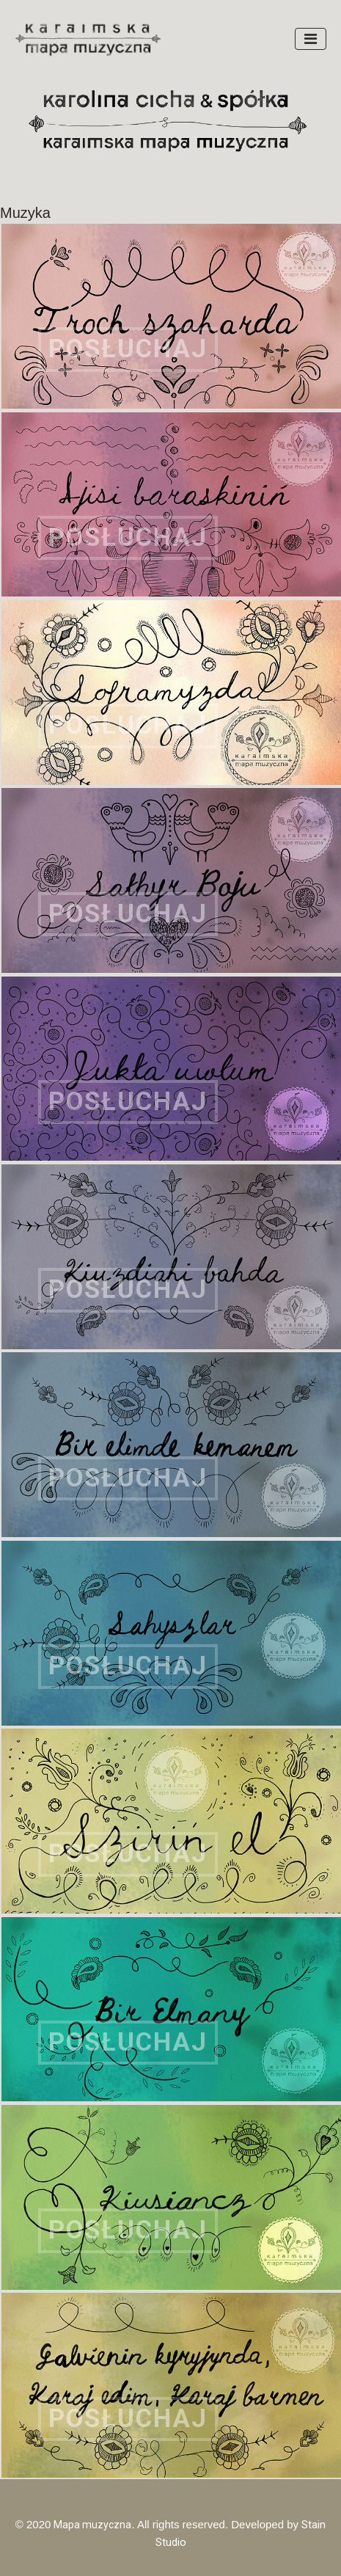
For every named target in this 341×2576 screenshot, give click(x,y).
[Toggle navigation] (310, 39)
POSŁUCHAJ (128, 349)
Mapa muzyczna (92, 2525)
